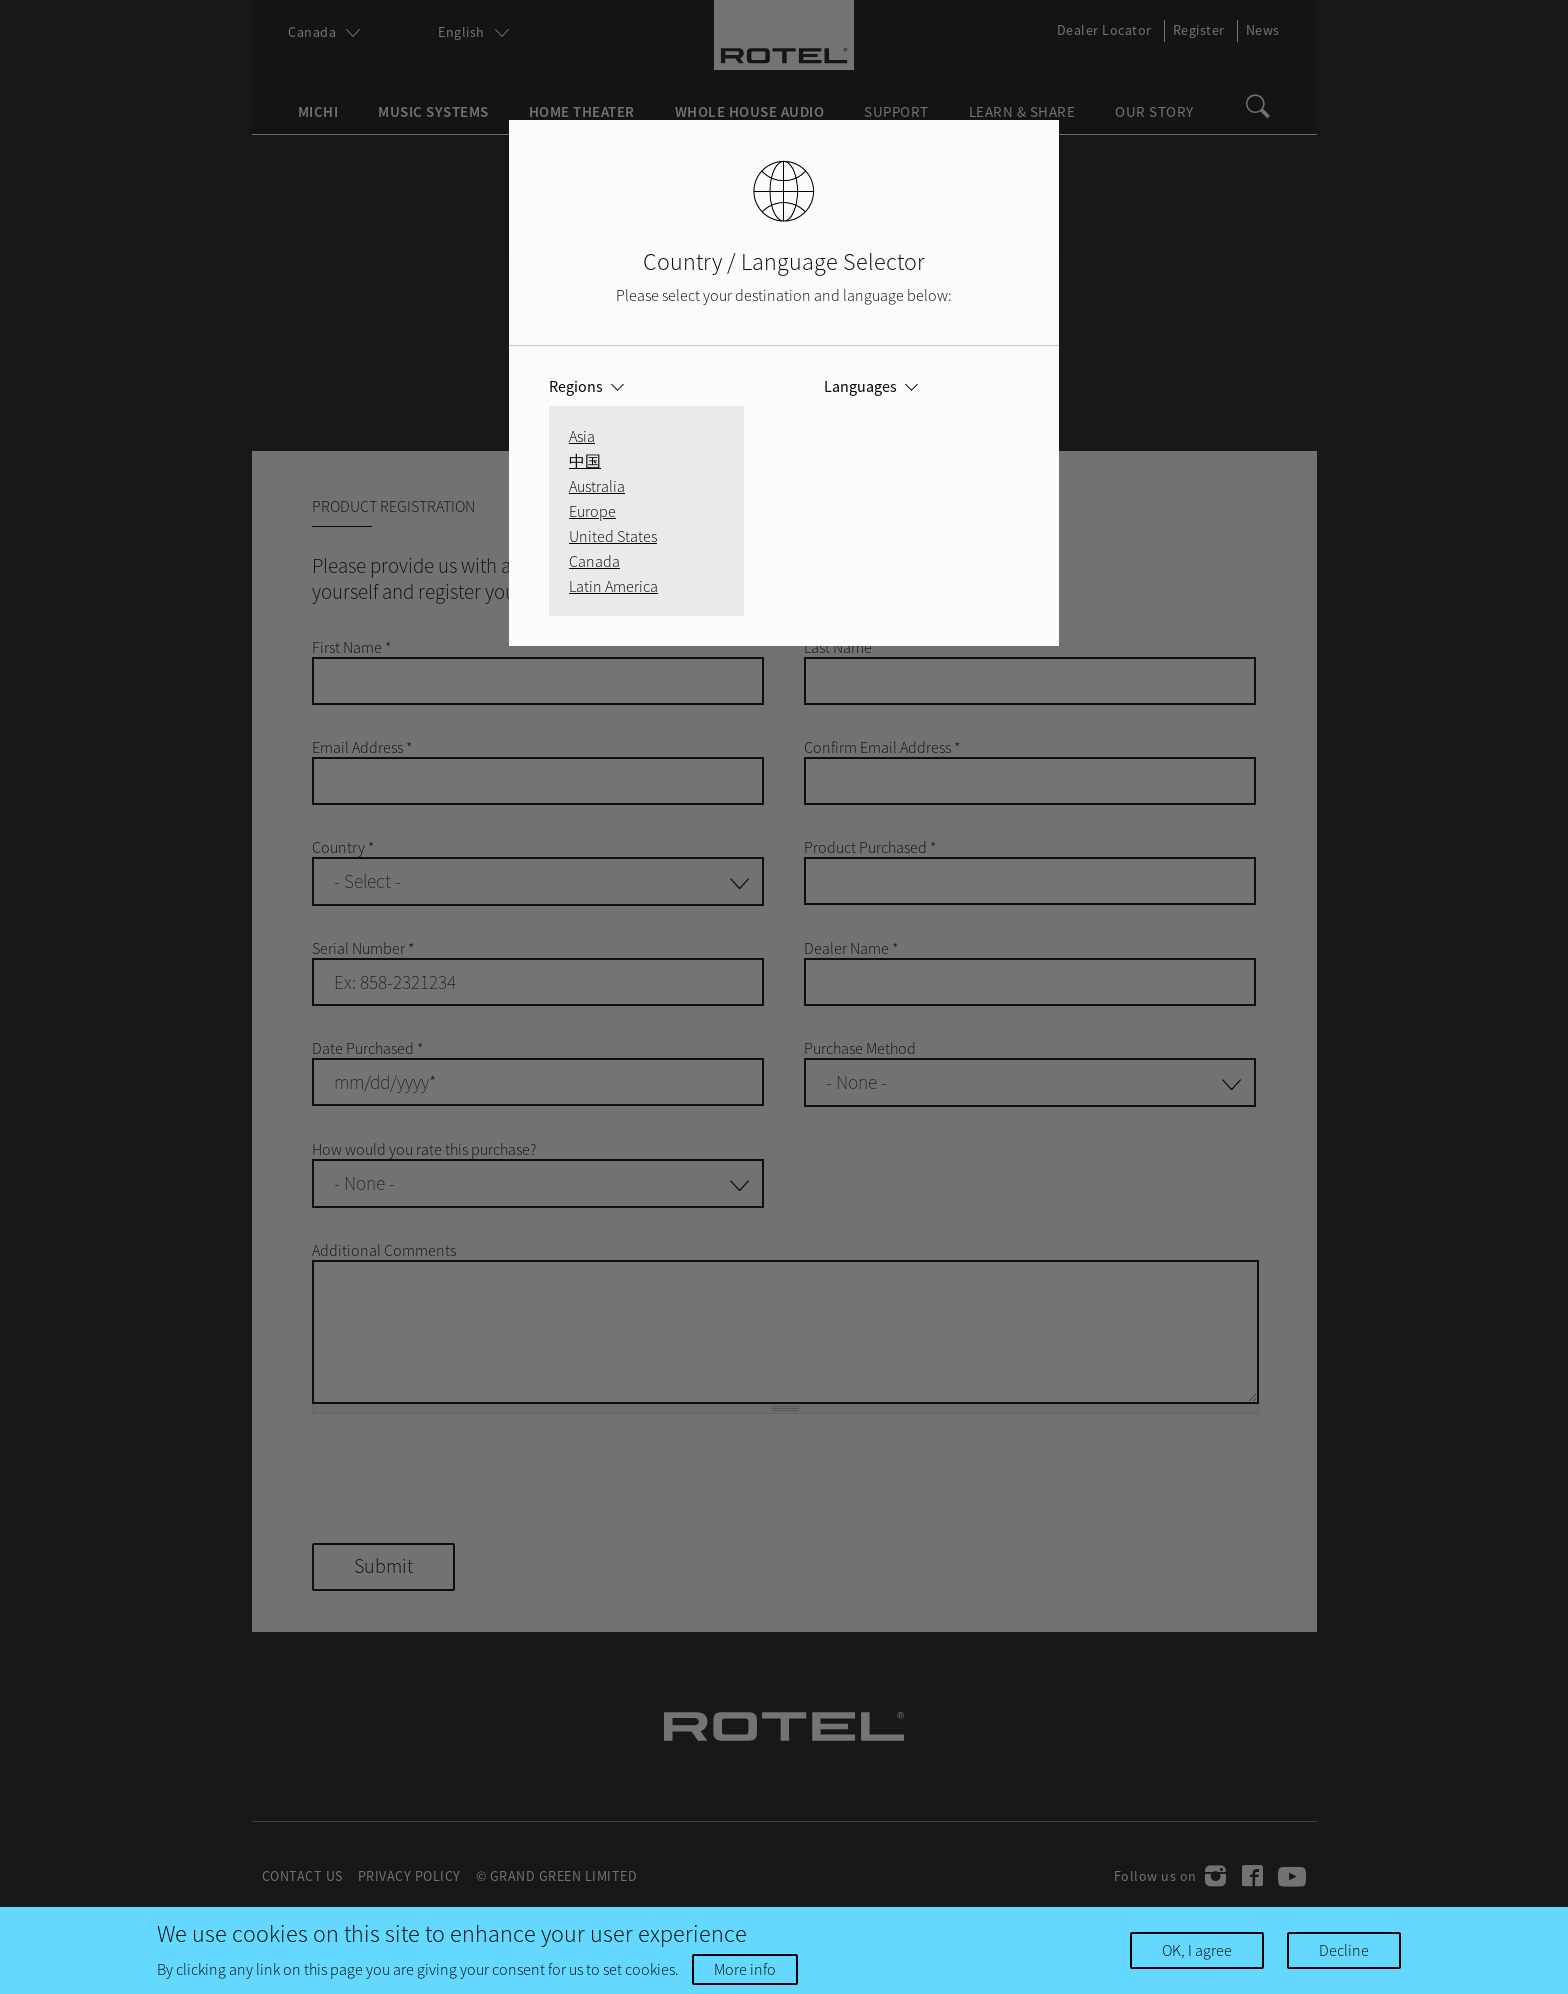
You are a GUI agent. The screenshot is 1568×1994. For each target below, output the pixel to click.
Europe (592, 511)
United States (613, 536)
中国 (585, 461)
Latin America (613, 586)
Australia (597, 486)
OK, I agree (1197, 1950)
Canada (594, 561)
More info (745, 1969)
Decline (1344, 1950)
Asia (582, 436)
